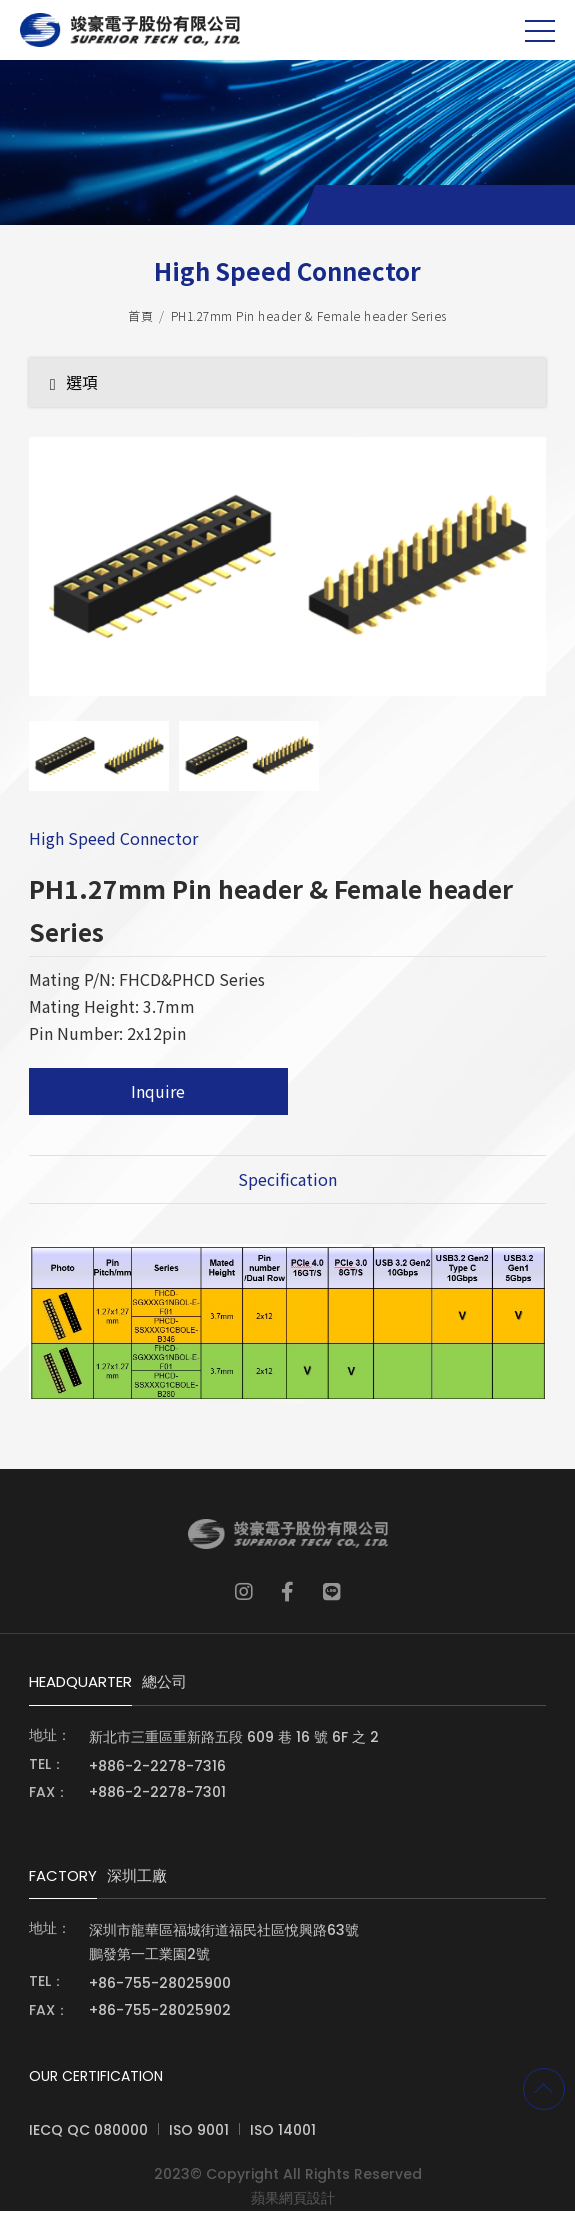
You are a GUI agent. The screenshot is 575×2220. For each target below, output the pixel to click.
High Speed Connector (113, 845)
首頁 (140, 320)
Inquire (158, 1098)
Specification (287, 1187)
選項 (74, 387)
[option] (288, 581)
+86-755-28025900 (160, 1992)
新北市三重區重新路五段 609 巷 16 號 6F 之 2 (234, 1746)
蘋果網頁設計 (293, 2208)
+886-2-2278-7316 (157, 1775)
